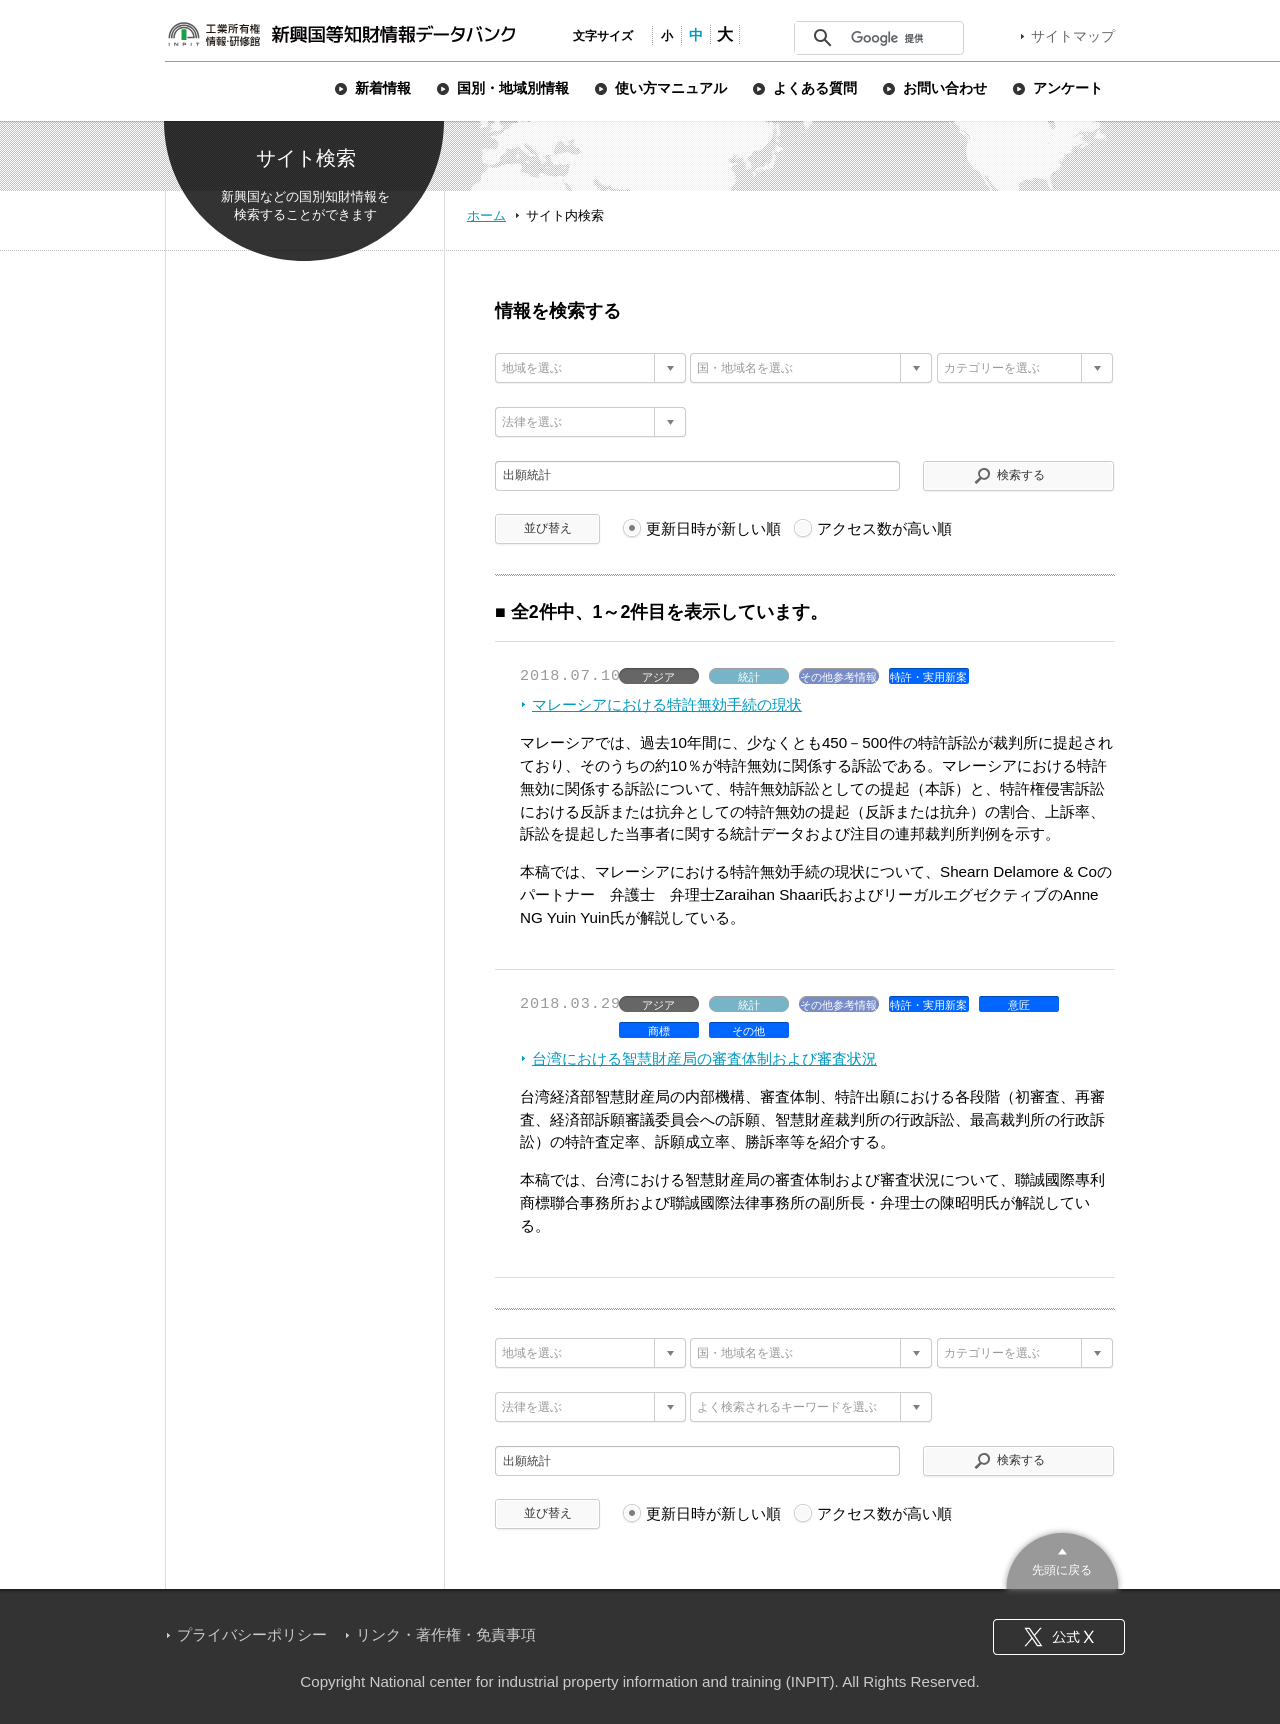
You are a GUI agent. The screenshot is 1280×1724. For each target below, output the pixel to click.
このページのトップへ (1062, 1558)
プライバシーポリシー (252, 1634)
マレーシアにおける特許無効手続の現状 (667, 704)
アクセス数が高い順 (884, 528)
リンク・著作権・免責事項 (446, 1634)
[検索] (900, 38)
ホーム (486, 215)
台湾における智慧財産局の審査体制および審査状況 (704, 1058)
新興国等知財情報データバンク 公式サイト (341, 34)
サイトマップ (1073, 36)
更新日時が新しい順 (713, 528)
